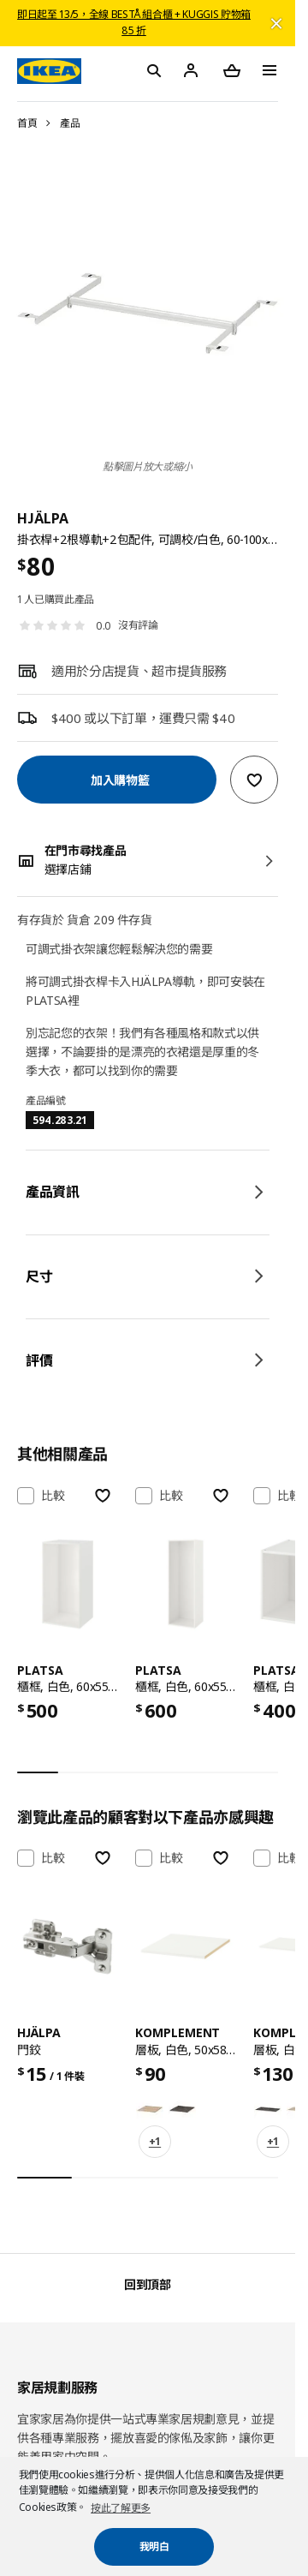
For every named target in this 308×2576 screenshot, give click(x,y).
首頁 (27, 123)
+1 (155, 2141)
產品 (70, 123)
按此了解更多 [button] (121, 2508)
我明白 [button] (154, 2546)
